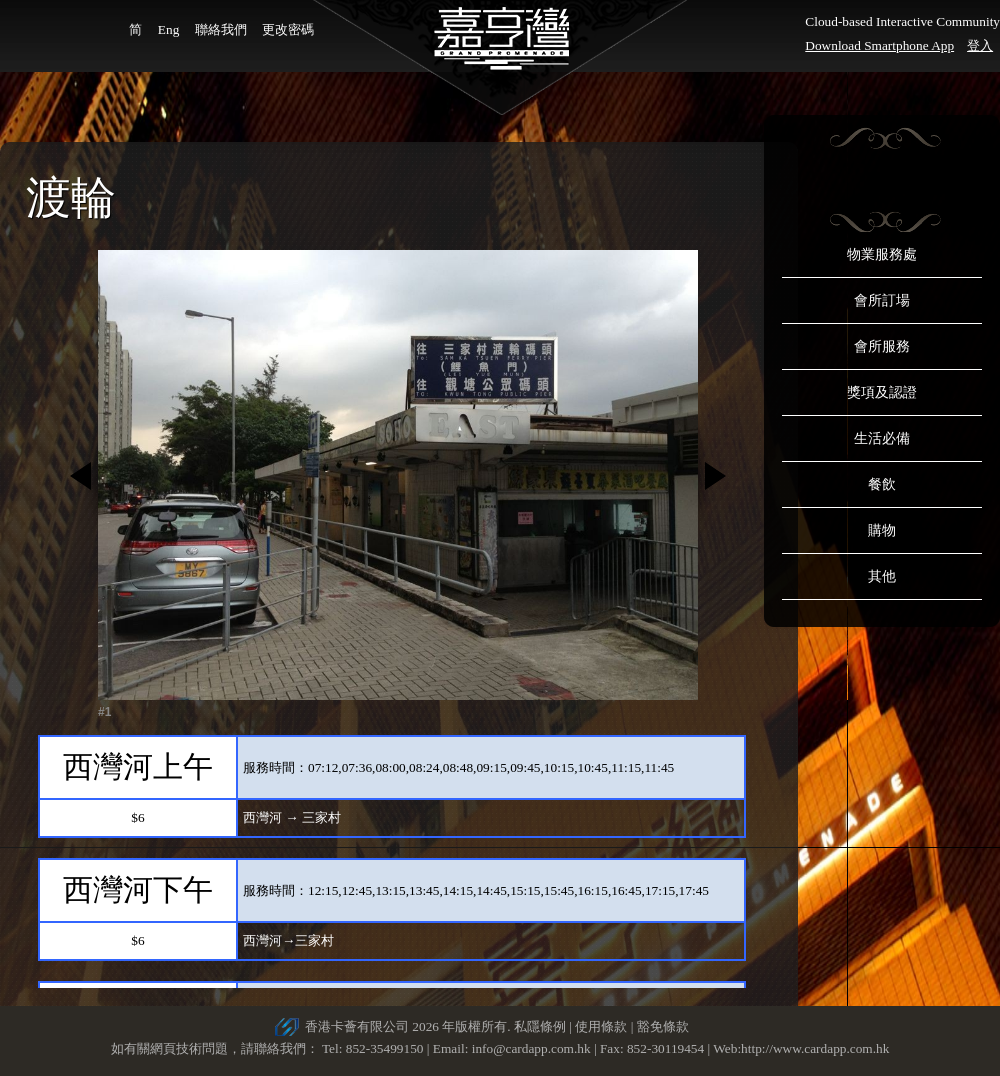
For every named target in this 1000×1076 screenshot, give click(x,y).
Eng (168, 29)
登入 (980, 45)
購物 (882, 530)
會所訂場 (882, 300)
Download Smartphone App (879, 45)
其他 (882, 576)
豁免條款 (663, 1026)
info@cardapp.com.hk (533, 1048)
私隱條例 (540, 1026)
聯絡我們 (221, 29)
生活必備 (882, 438)
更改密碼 (288, 29)
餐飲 (882, 484)
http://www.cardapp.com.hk (815, 1048)
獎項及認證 (882, 392)
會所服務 (882, 346)
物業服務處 (882, 254)
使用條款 (601, 1026)
